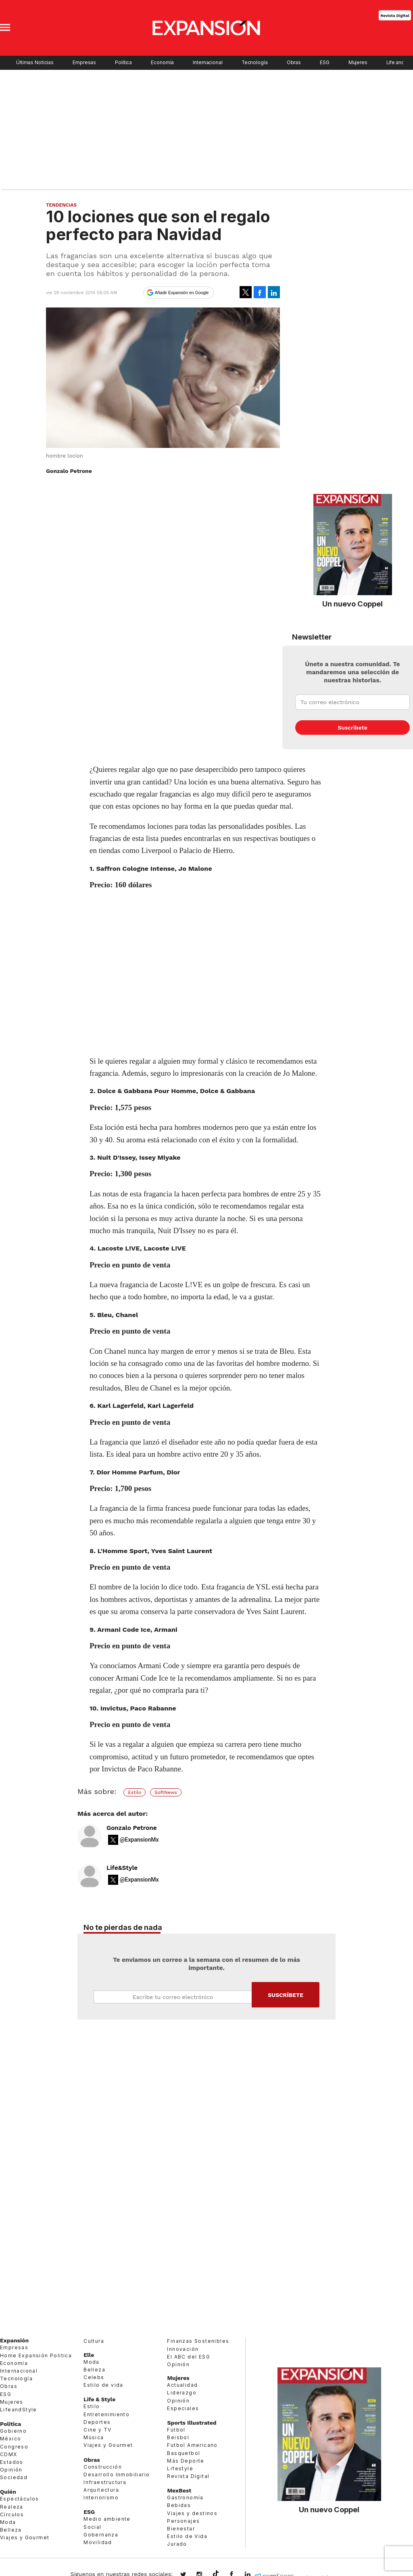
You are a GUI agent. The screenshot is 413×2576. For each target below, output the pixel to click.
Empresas (84, 62)
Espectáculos (19, 2499)
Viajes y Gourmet (24, 2537)
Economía (162, 62)
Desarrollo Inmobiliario (116, 2474)
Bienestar (181, 2529)
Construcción (102, 2467)
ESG (325, 62)
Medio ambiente (107, 2519)
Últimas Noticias (35, 62)
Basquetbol (183, 2453)
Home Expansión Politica (36, 2355)
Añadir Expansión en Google (182, 292)
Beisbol (178, 2437)
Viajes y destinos (192, 2513)
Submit (285, 1994)
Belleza (11, 2530)
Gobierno (13, 2431)
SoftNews (165, 1792)
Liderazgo (181, 2393)
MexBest (179, 2490)
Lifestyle (180, 2468)
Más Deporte (185, 2461)
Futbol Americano (192, 2445)
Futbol (176, 2430)
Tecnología (255, 62)
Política (123, 62)
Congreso (14, 2447)
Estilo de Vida (187, 2536)
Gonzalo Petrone (131, 1828)
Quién (8, 2491)
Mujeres (357, 62)
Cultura (93, 2341)
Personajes (183, 2521)
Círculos (12, 2514)
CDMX (8, 2454)
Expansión (14, 2340)
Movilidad (97, 2542)
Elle (88, 2355)
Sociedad (13, 2477)
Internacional (207, 62)
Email (173, 1997)
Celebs (93, 2377)
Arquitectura (101, 2490)
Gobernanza (100, 2535)
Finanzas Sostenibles (198, 2341)
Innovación (182, 2349)
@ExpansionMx (139, 1839)
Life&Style (122, 1867)
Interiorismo (101, 2497)
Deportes (97, 2422)
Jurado (177, 2544)
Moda (8, 2522)
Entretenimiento (106, 2414)
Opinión (11, 2470)
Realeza (11, 2507)
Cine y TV (97, 2430)
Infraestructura (104, 2482)
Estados (11, 2462)
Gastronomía (185, 2497)
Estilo (134, 1792)
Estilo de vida (103, 2385)
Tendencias (61, 205)
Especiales (183, 2408)
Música (93, 2437)
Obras (294, 62)
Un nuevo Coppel (352, 603)
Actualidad (182, 2385)
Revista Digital (394, 15)
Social (92, 2527)
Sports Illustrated (191, 2422)
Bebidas (179, 2505)
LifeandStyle (18, 2410)
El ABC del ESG (188, 2357)
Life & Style (99, 2399)
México (10, 2439)
